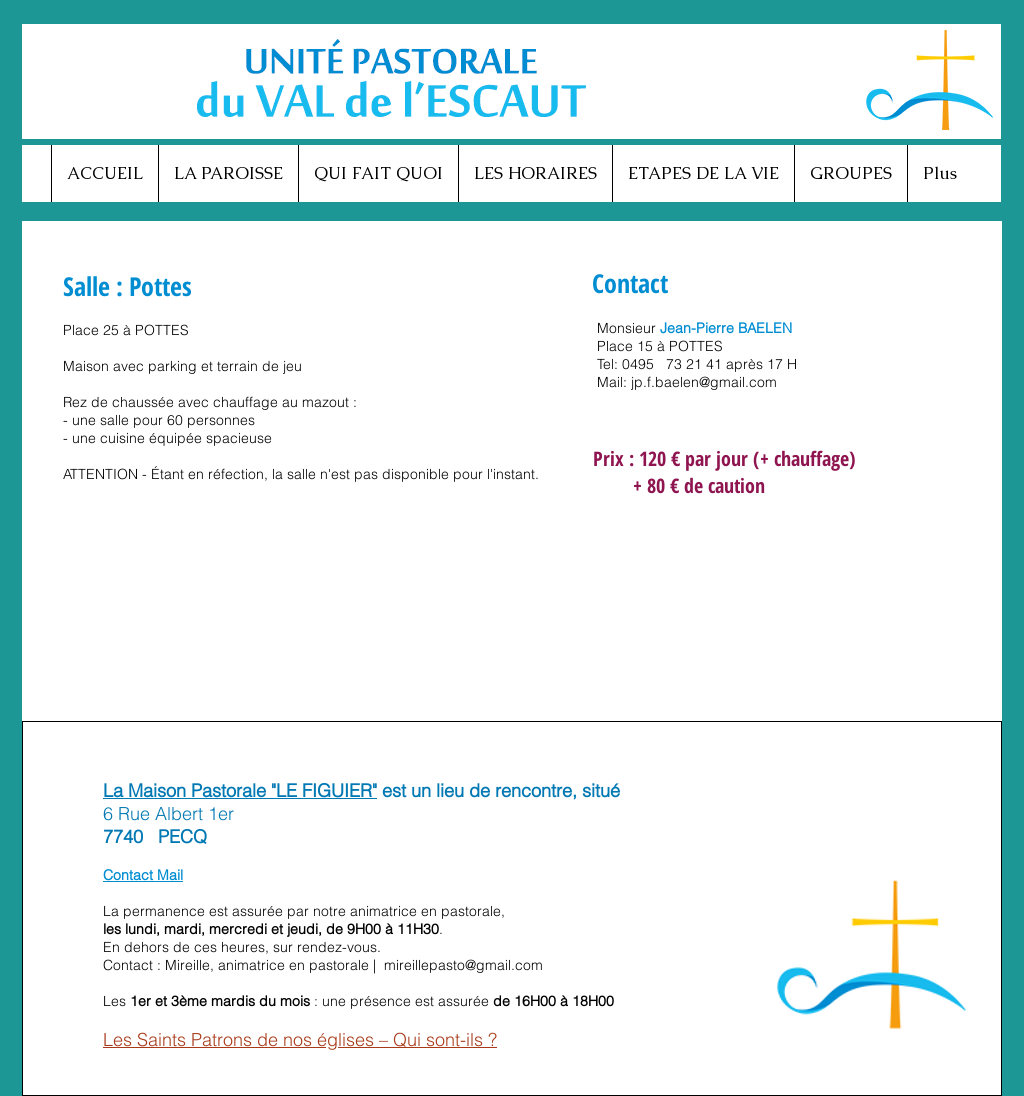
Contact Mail (143, 875)
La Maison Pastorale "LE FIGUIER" (240, 790)
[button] (228, 173)
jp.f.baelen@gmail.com (704, 382)
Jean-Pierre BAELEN (726, 328)
